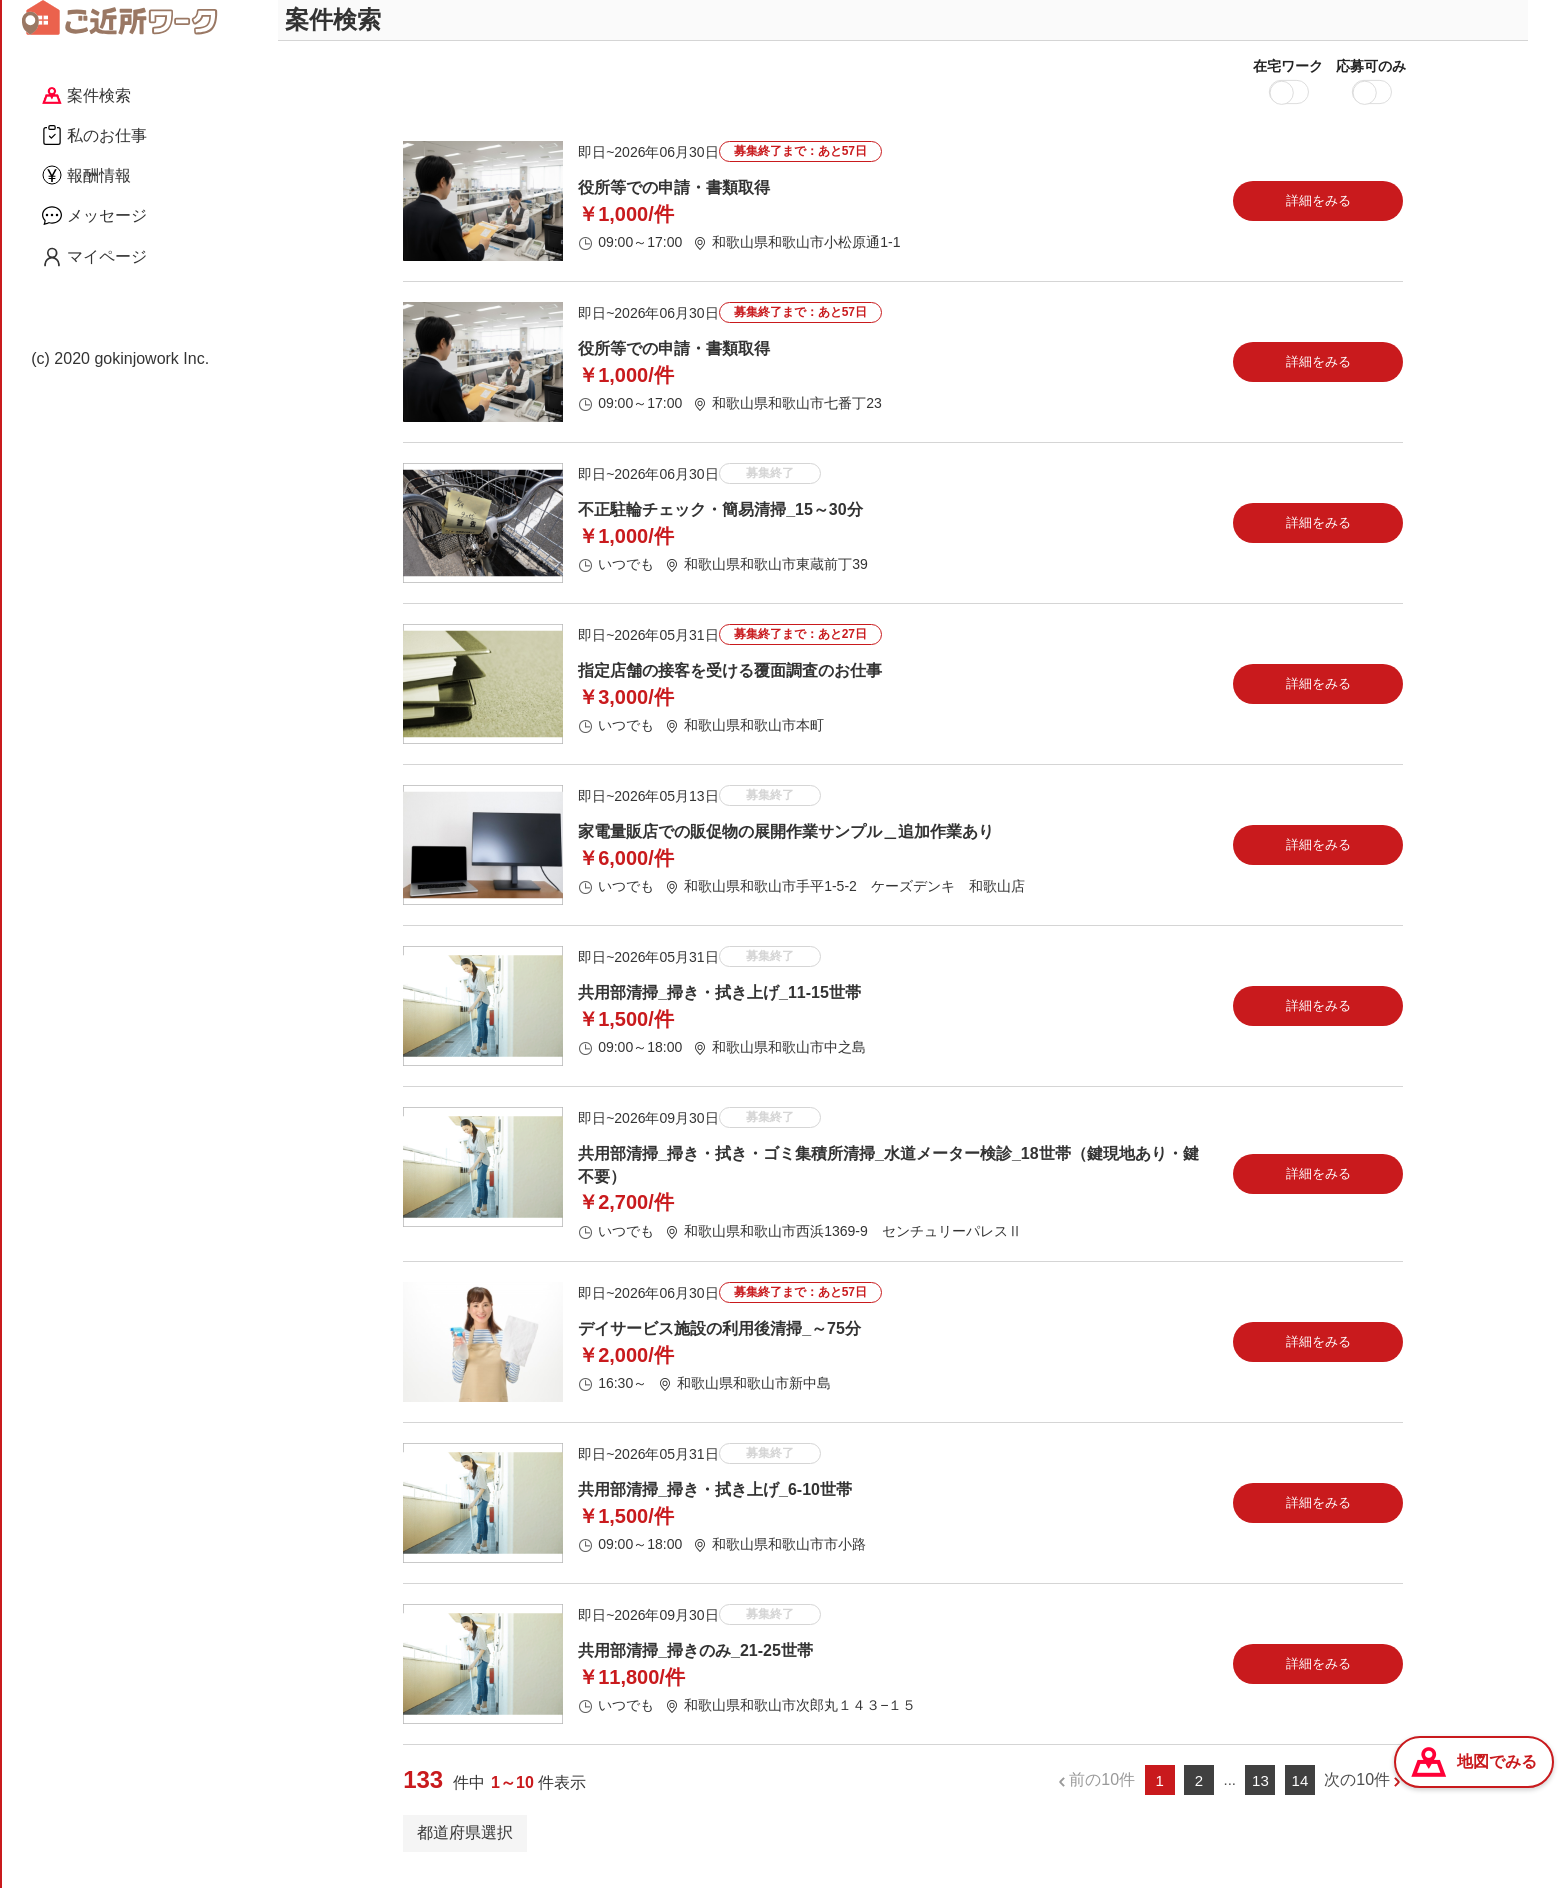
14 (1300, 1794)
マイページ (94, 257)
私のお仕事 (94, 135)
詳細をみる (1318, 214)
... (1229, 1793)
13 (1260, 1794)
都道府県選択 (465, 1846)
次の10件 (1357, 1793)
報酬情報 (86, 175)
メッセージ (94, 215)
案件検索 (86, 95)
